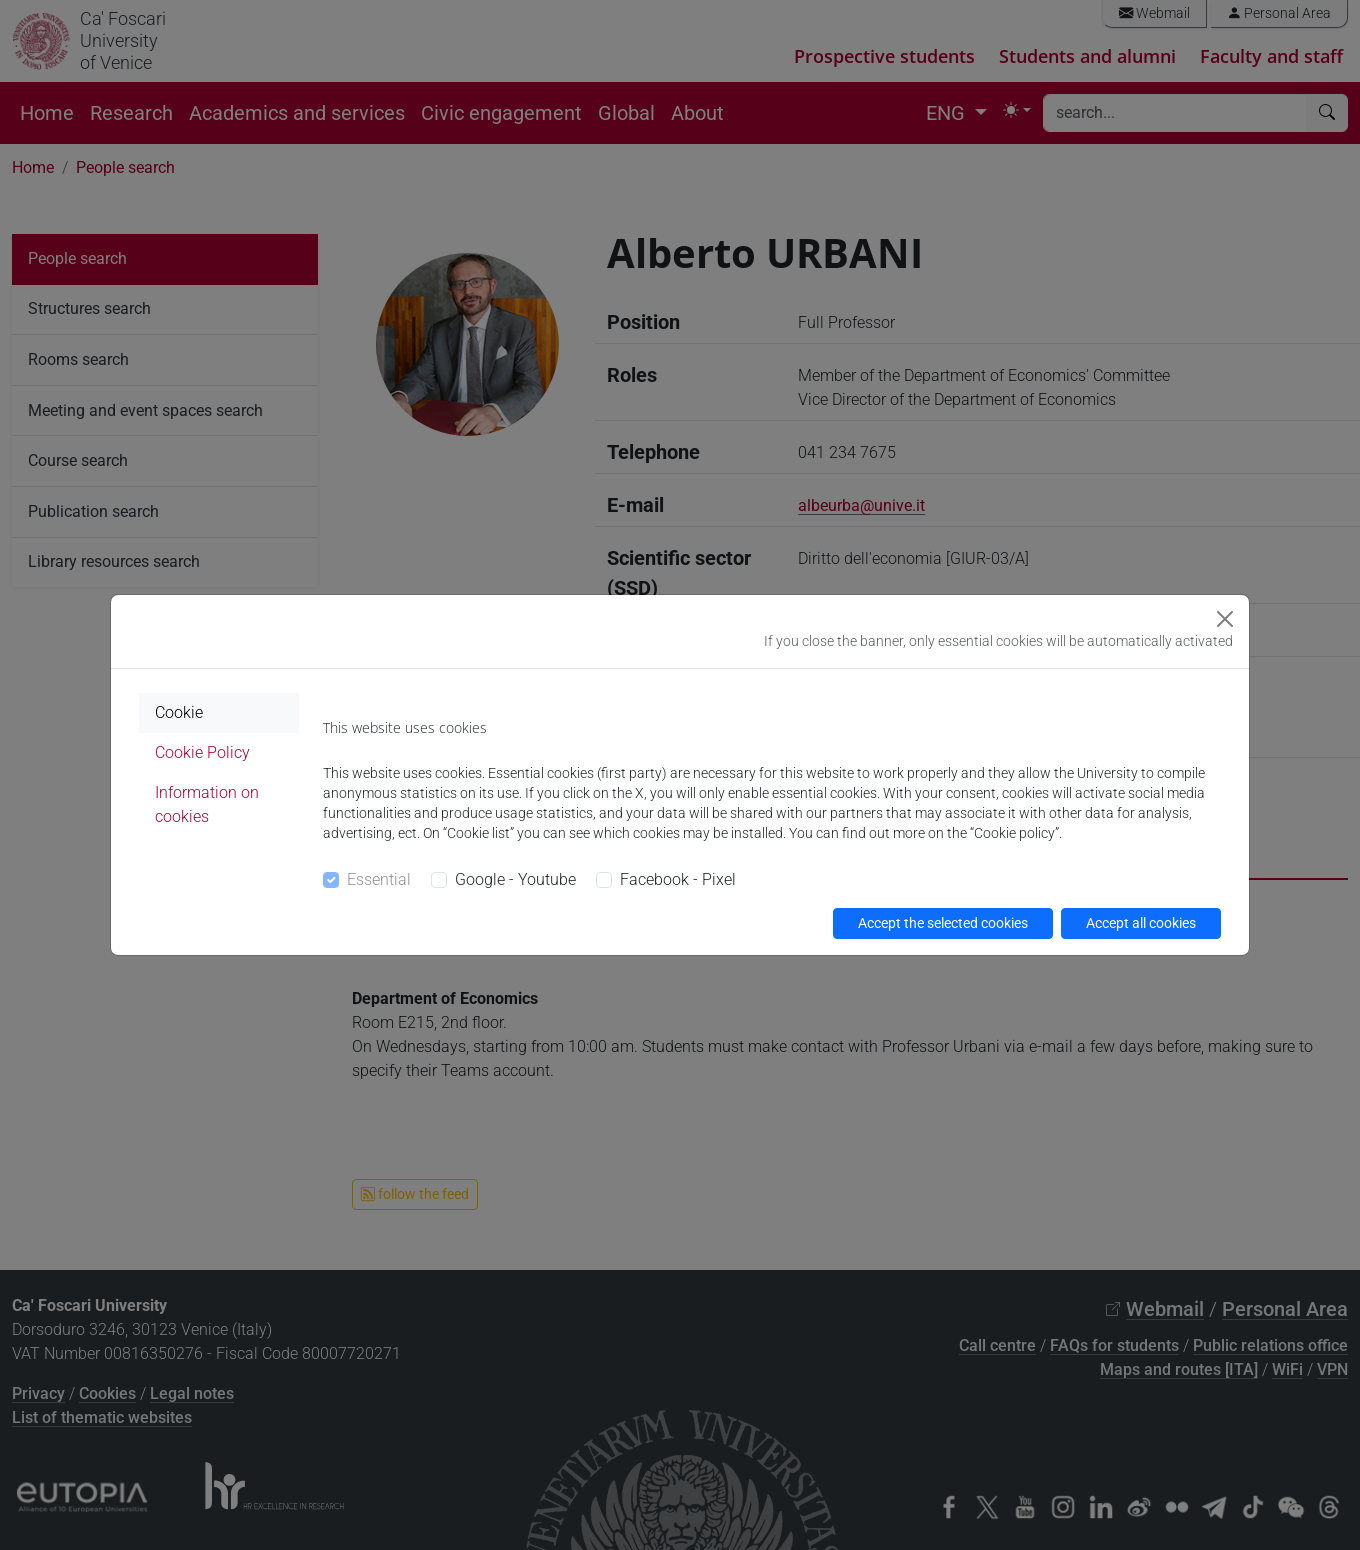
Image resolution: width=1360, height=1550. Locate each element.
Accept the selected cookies (943, 923)
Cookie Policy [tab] (202, 752)
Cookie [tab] (179, 712)
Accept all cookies (1141, 923)
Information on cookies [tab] (207, 804)
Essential (379, 879)
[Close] (1225, 619)
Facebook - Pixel (678, 879)
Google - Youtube (515, 879)
